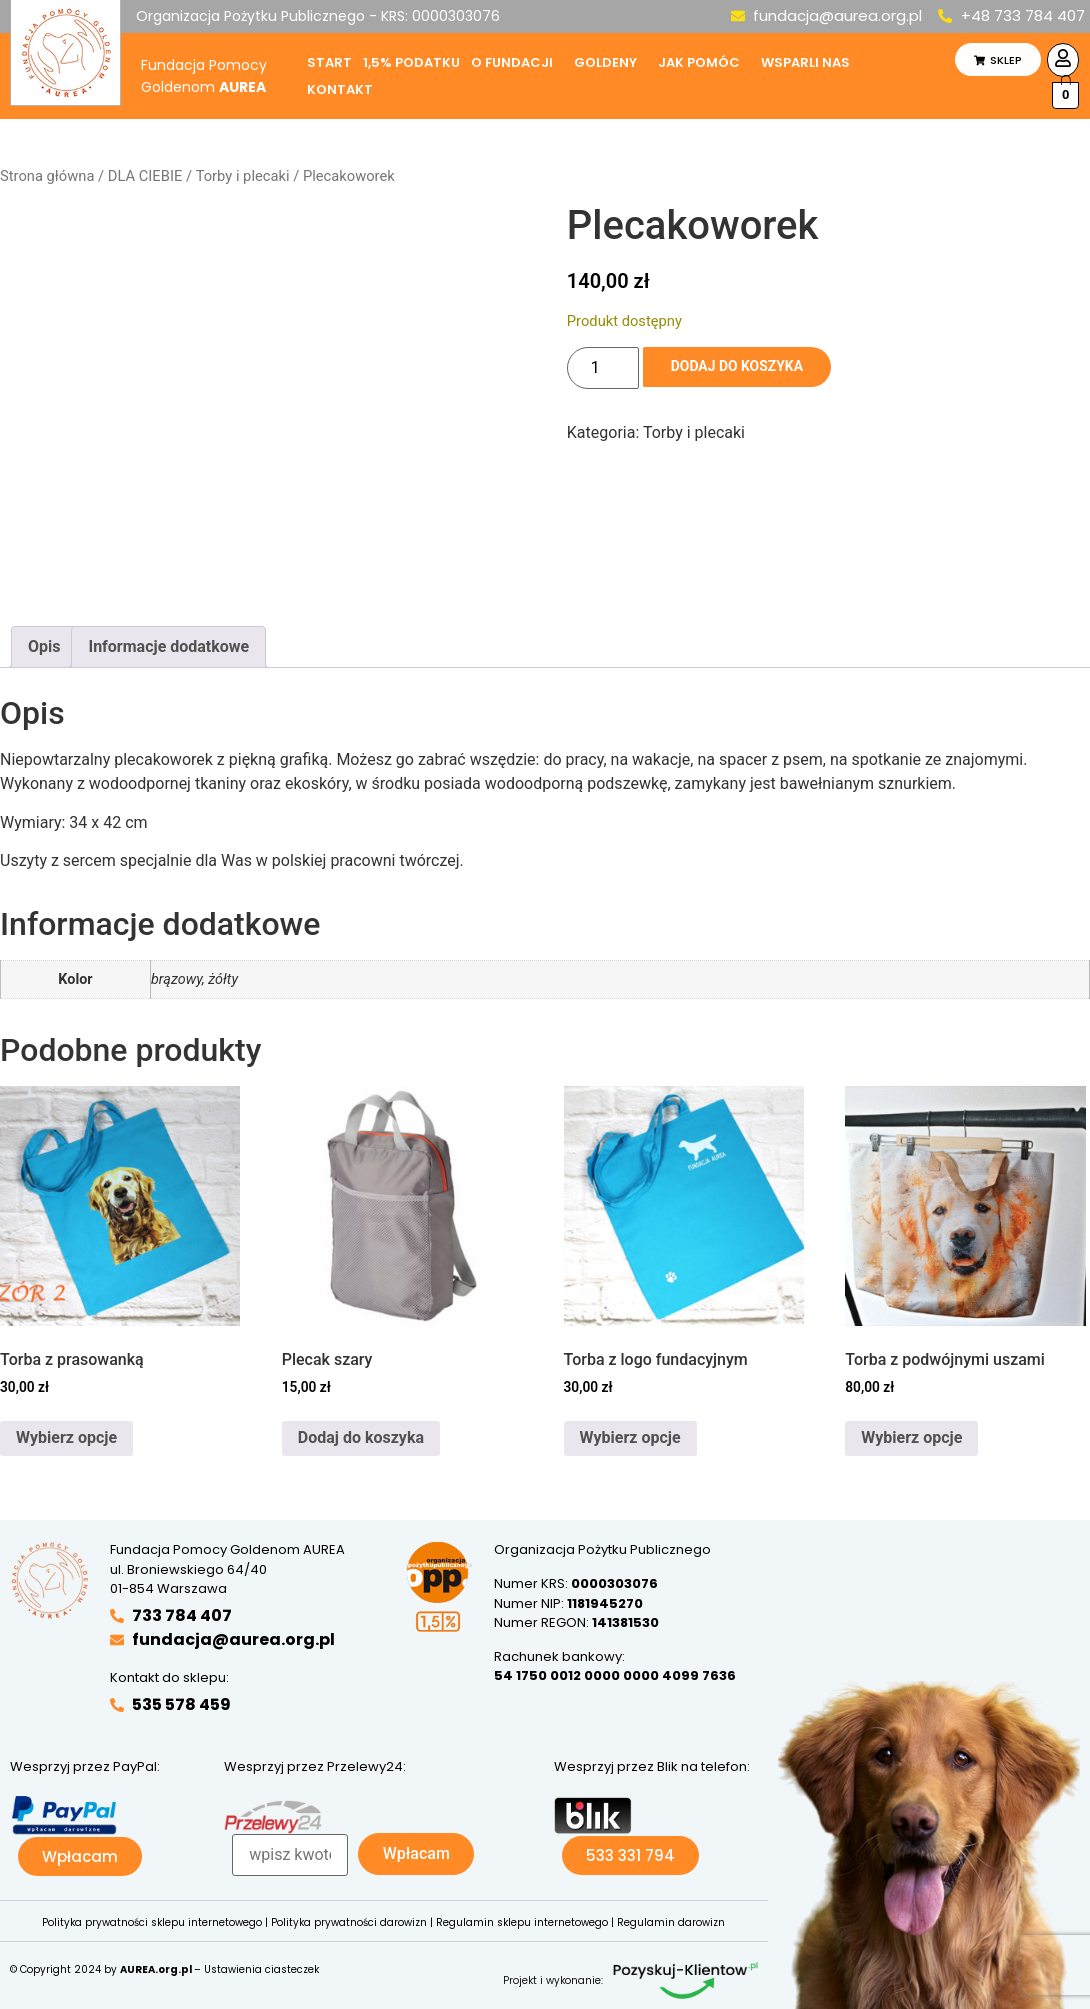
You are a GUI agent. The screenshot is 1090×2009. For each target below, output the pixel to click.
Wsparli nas (805, 62)
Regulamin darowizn (671, 1922)
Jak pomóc (699, 62)
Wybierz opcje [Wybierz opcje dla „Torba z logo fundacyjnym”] (630, 1437)
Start (329, 62)
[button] (517, 62)
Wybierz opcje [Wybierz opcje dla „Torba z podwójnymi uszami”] (911, 1437)
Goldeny (605, 62)
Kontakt (340, 89)
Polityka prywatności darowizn (349, 1922)
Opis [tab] (44, 646)
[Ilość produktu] (603, 368)
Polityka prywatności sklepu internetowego (152, 1922)
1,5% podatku (411, 62)
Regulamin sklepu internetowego (522, 1922)
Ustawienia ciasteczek (261, 1969)
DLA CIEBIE (145, 176)
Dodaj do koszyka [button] (361, 1437)
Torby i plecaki (243, 176)
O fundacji (512, 62)
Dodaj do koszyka (747, 367)
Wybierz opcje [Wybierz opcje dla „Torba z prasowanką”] (66, 1437)
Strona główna (47, 176)
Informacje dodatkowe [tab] (168, 646)
